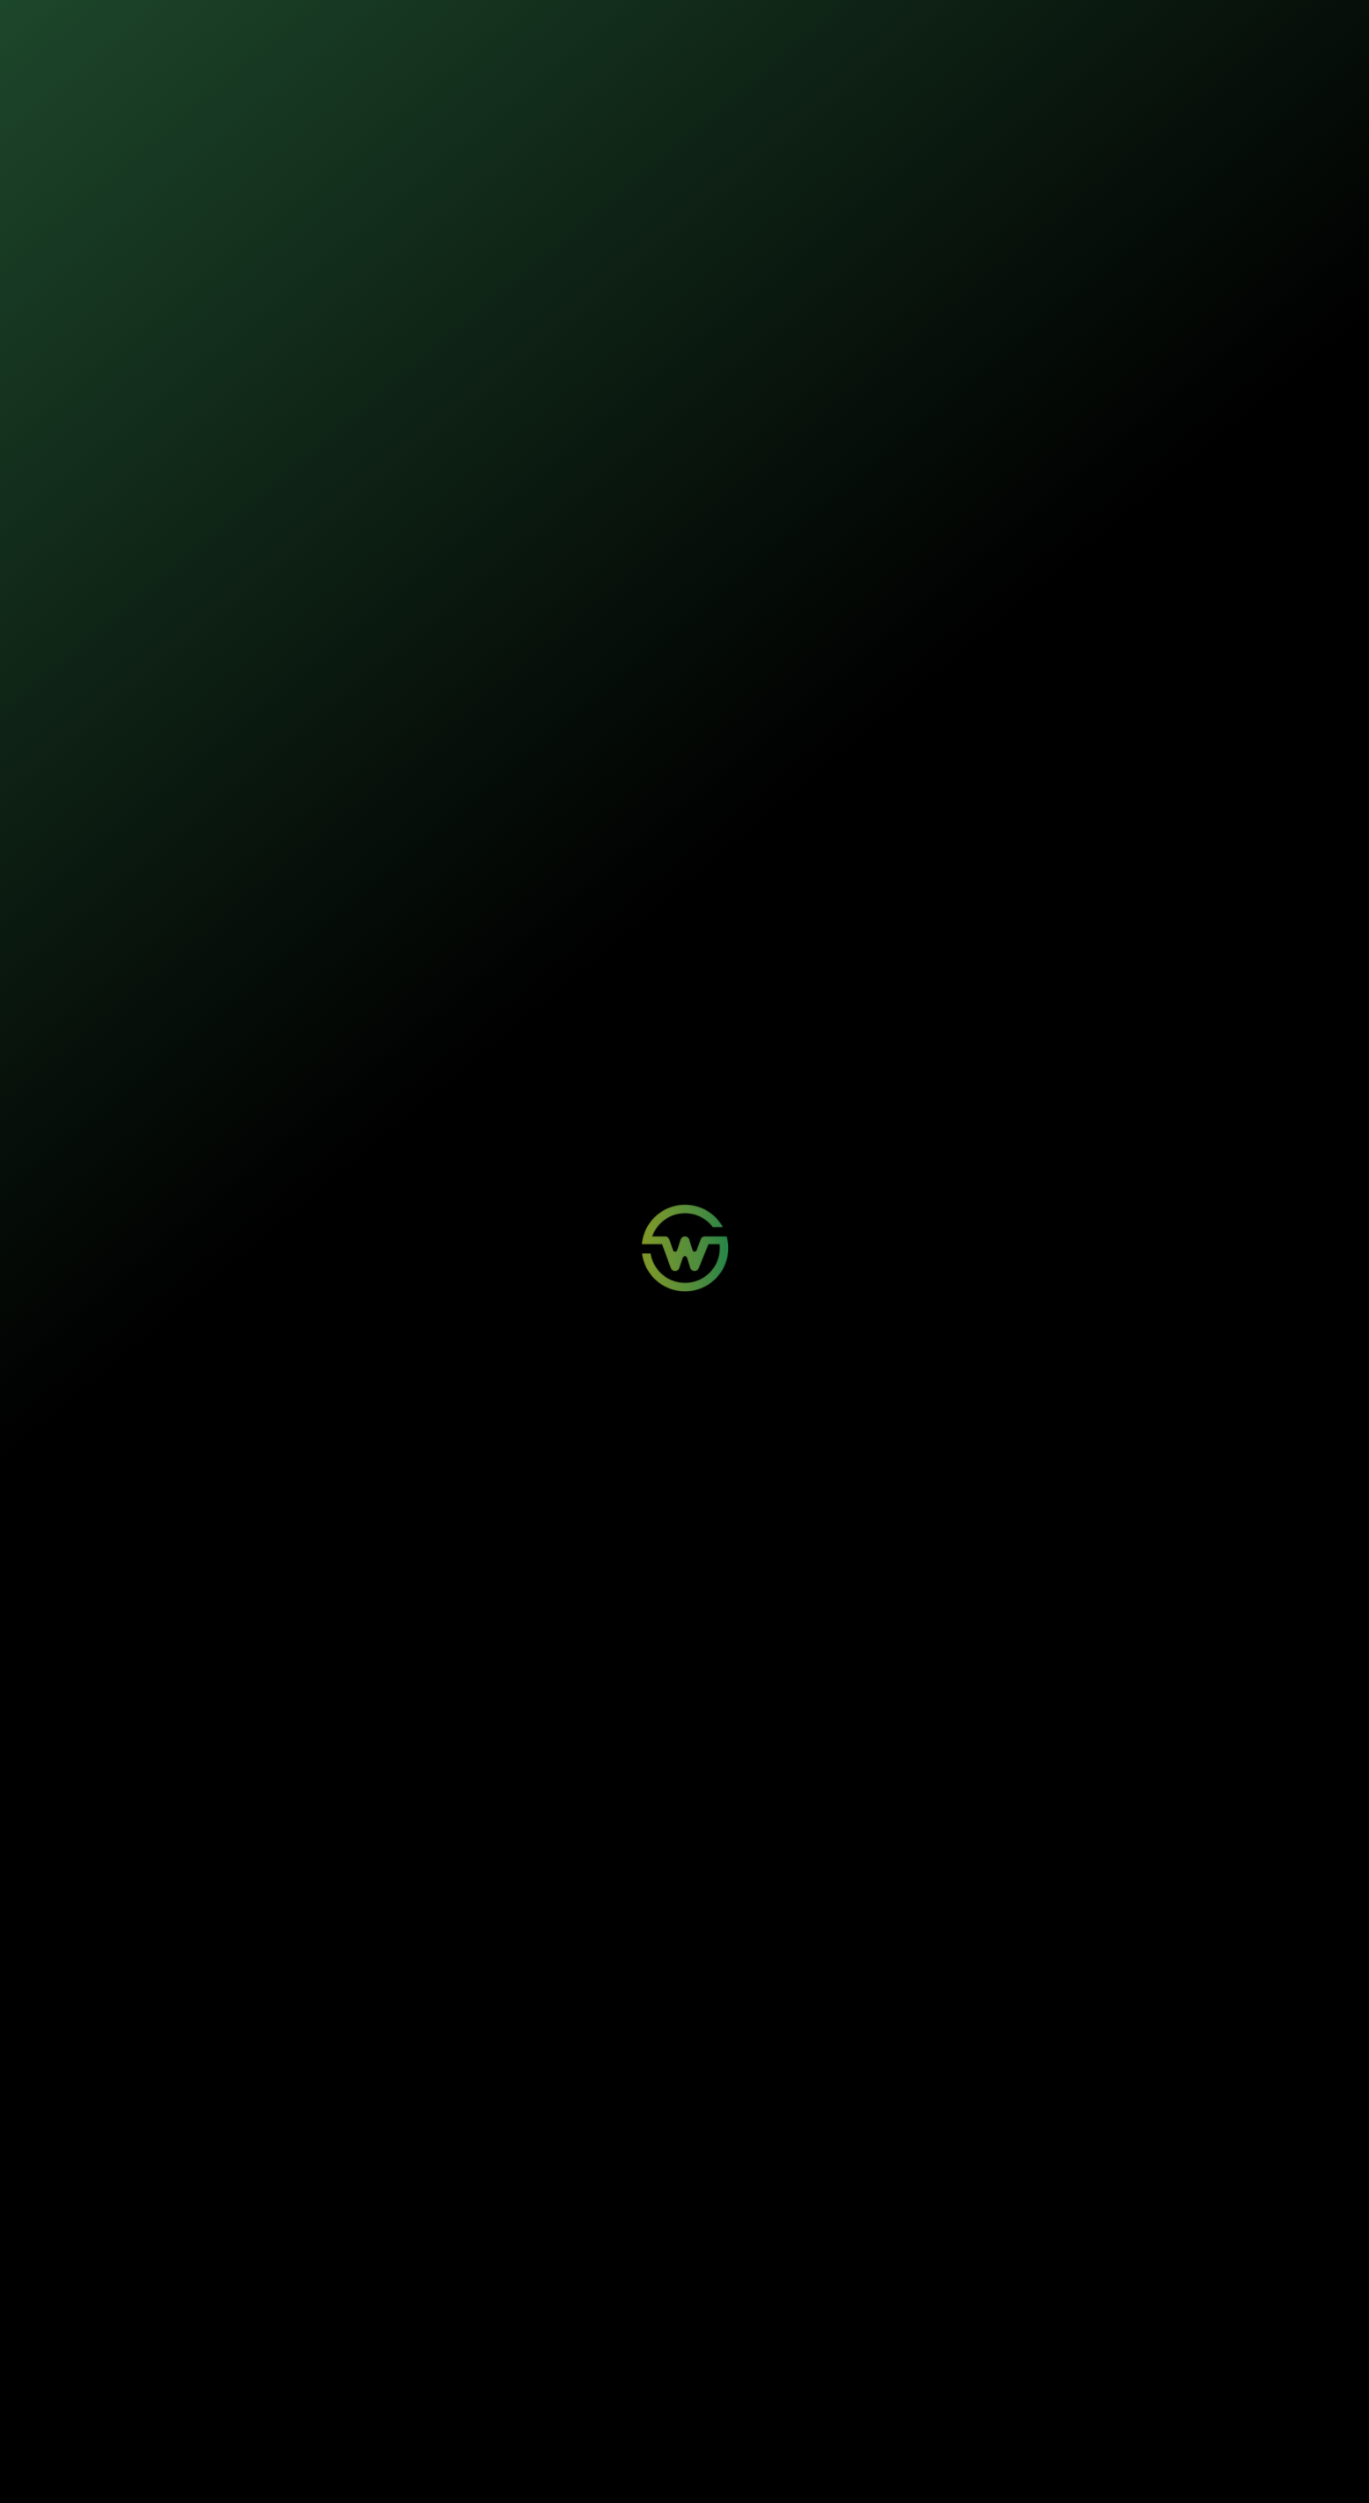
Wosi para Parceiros (621, 2343)
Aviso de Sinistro (464, 2379)
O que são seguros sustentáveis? (374, 2070)
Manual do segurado (870, 927)
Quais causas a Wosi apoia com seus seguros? (413, 2168)
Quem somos (707, 30)
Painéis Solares (310, 2361)
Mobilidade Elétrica (318, 2343)
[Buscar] (1338, 1175)
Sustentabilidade (603, 30)
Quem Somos (759, 2343)
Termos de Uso (501, 2464)
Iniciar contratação (684, 393)
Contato (594, 2361)
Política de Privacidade (418, 2464)
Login (439, 2343)
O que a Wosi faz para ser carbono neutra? (400, 2119)
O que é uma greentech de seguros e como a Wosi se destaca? (457, 2021)
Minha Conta (455, 2361)
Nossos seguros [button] (480, 30)
